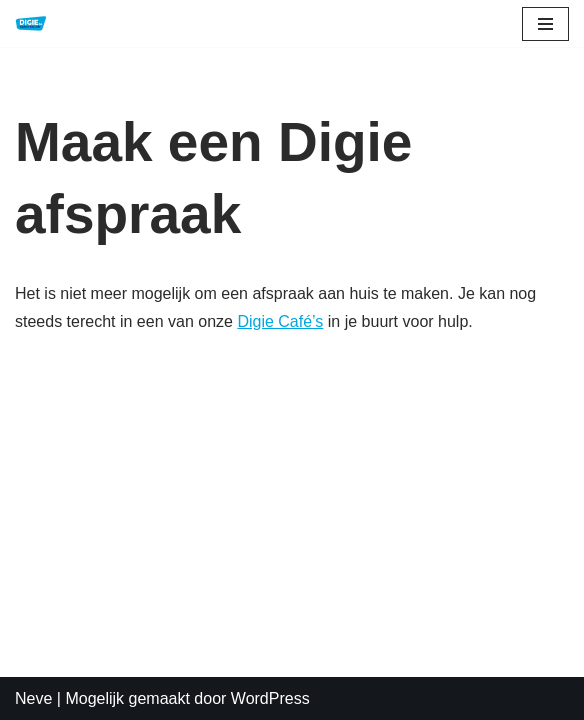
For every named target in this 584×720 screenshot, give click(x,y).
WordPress (270, 698)
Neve (33, 698)
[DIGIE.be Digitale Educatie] (31, 23)
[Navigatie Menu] (545, 24)
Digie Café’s (280, 321)
